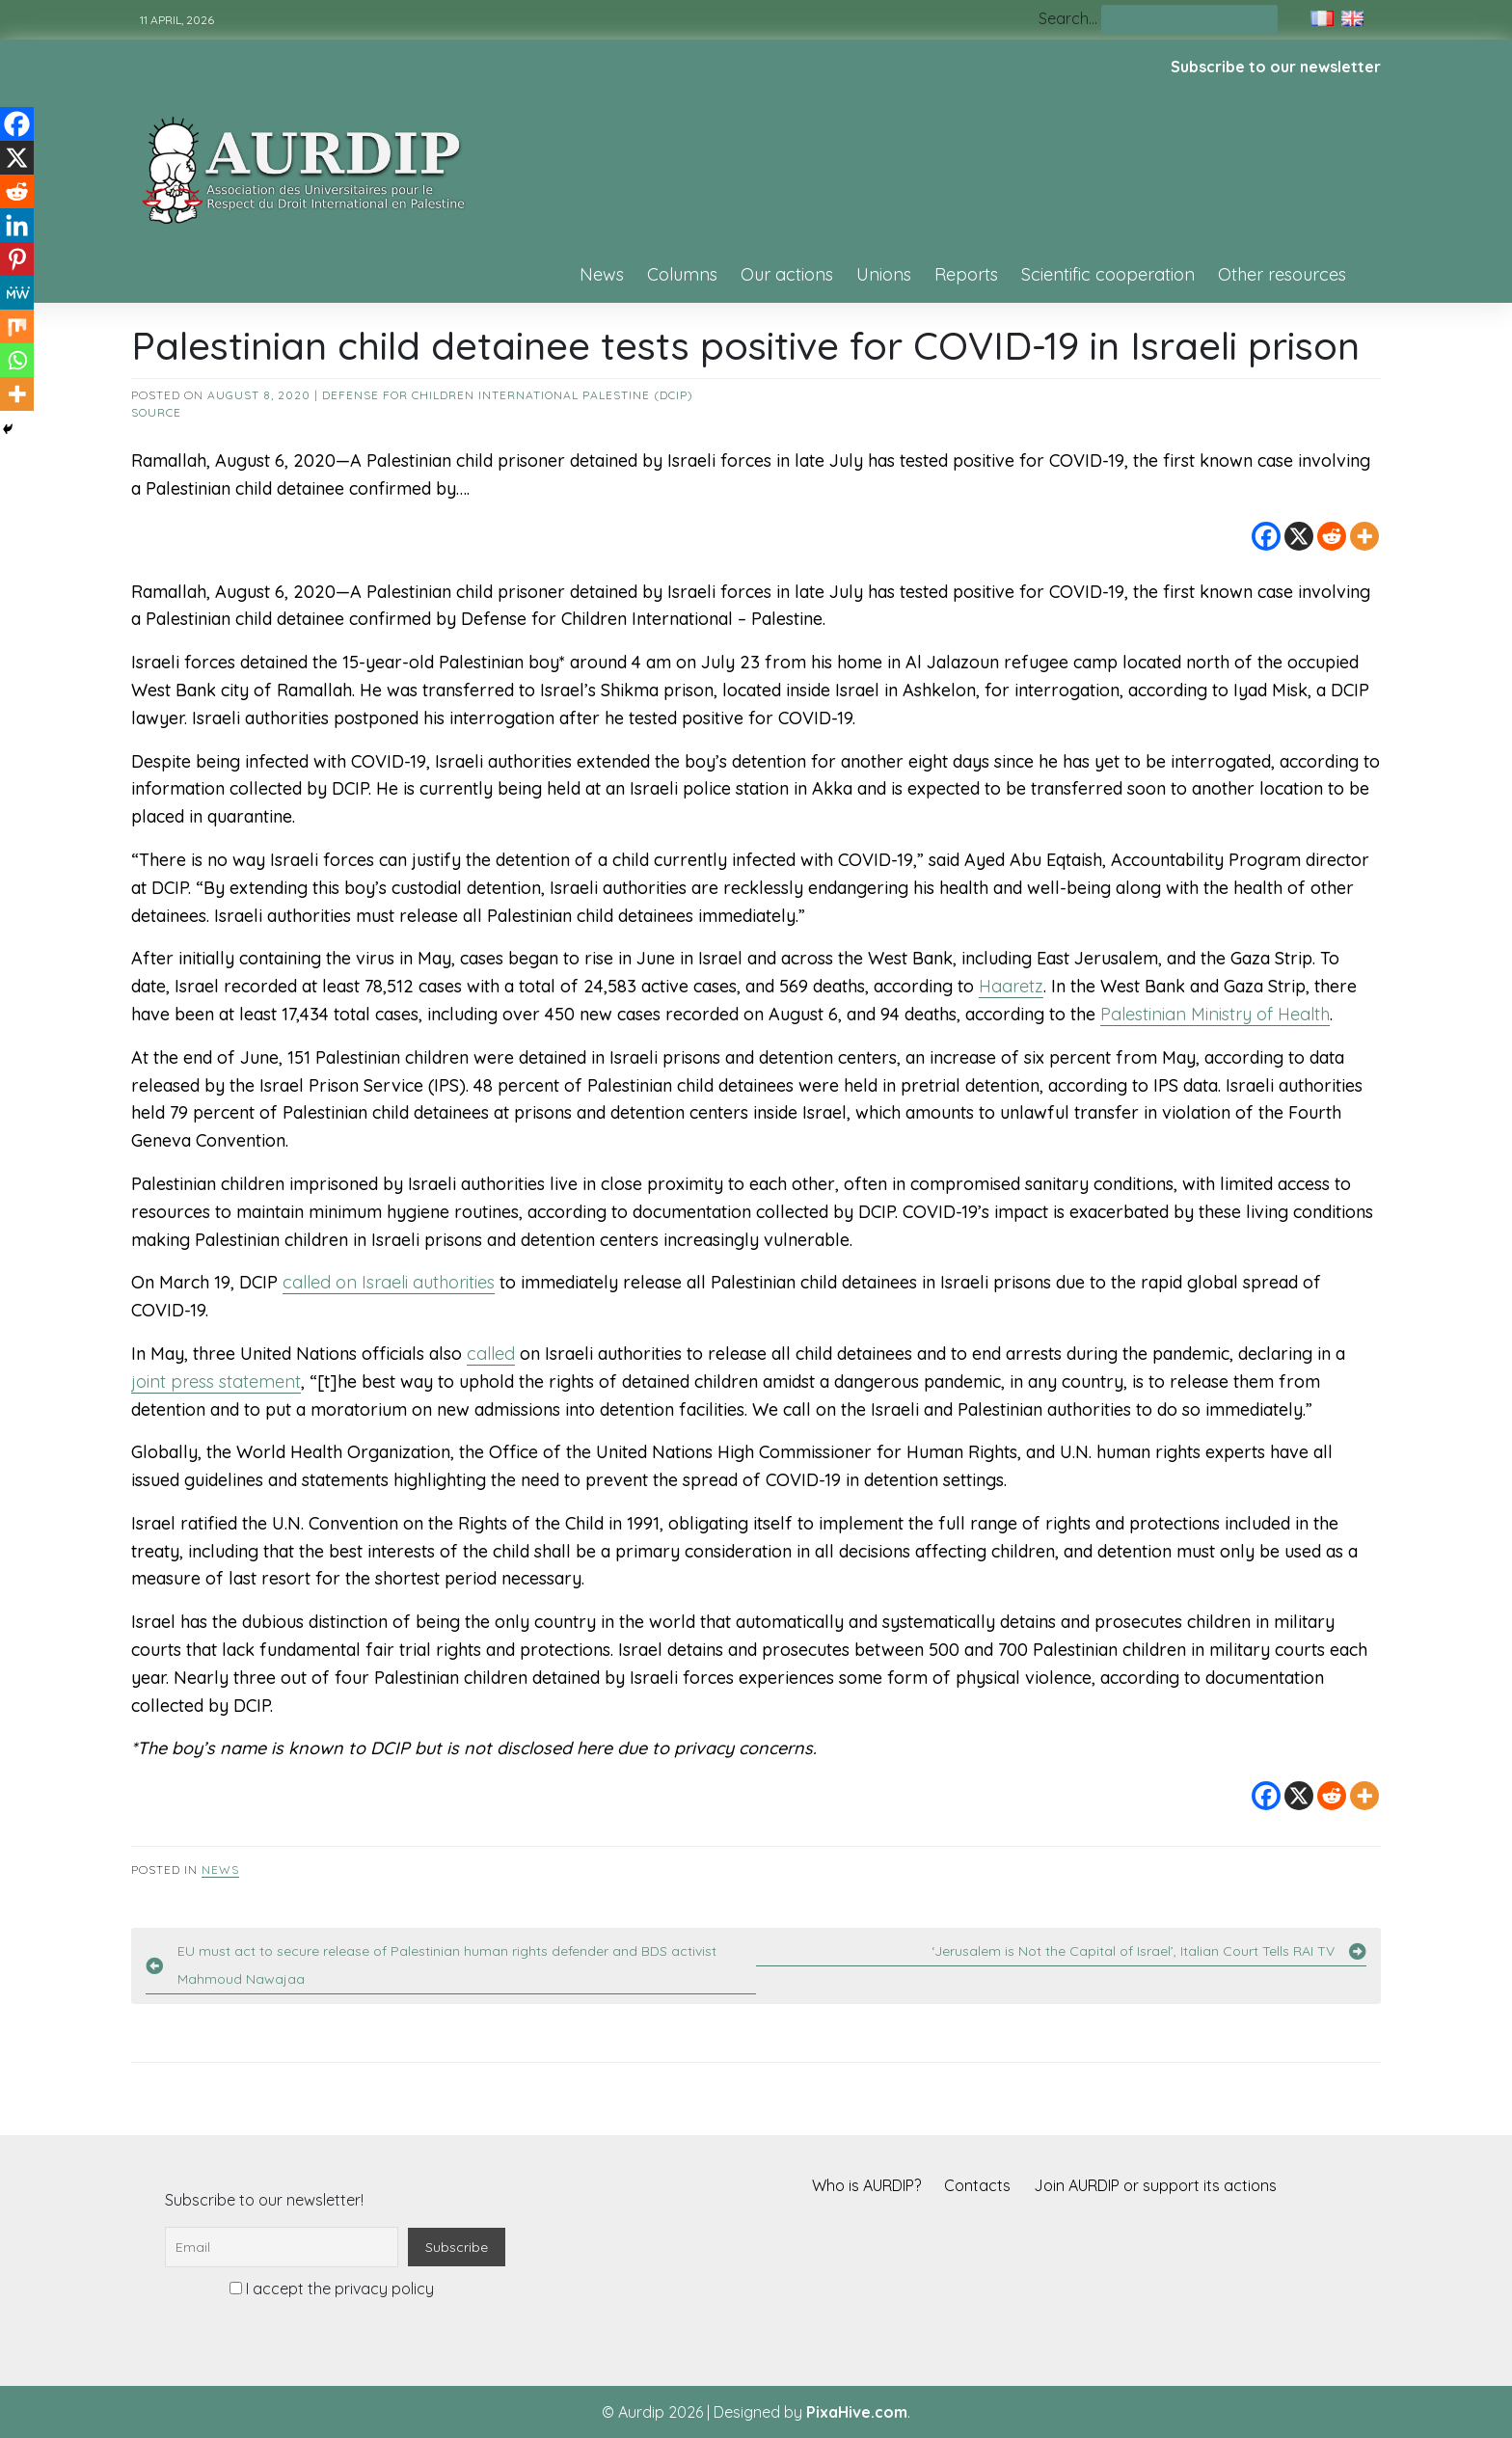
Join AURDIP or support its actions (1155, 2185)
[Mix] (17, 326)
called (491, 1353)
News (602, 274)
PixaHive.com (856, 2412)
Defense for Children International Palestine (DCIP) (507, 395)
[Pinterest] (17, 259)
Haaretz (1011, 986)
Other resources (1282, 274)
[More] (1364, 536)
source (156, 412)
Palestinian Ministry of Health (1215, 1014)
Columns (682, 274)
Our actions (787, 274)
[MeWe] (17, 293)
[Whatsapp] (17, 360)
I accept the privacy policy (332, 2288)
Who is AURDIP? (866, 2185)
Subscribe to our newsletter (1276, 66)
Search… (1068, 18)
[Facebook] (1266, 536)
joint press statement (216, 1381)
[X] (1298, 536)
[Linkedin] (17, 225)
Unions (883, 274)
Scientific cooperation (1108, 274)
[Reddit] (1331, 536)
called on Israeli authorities (389, 1282)
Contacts (977, 2185)
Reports (966, 274)
